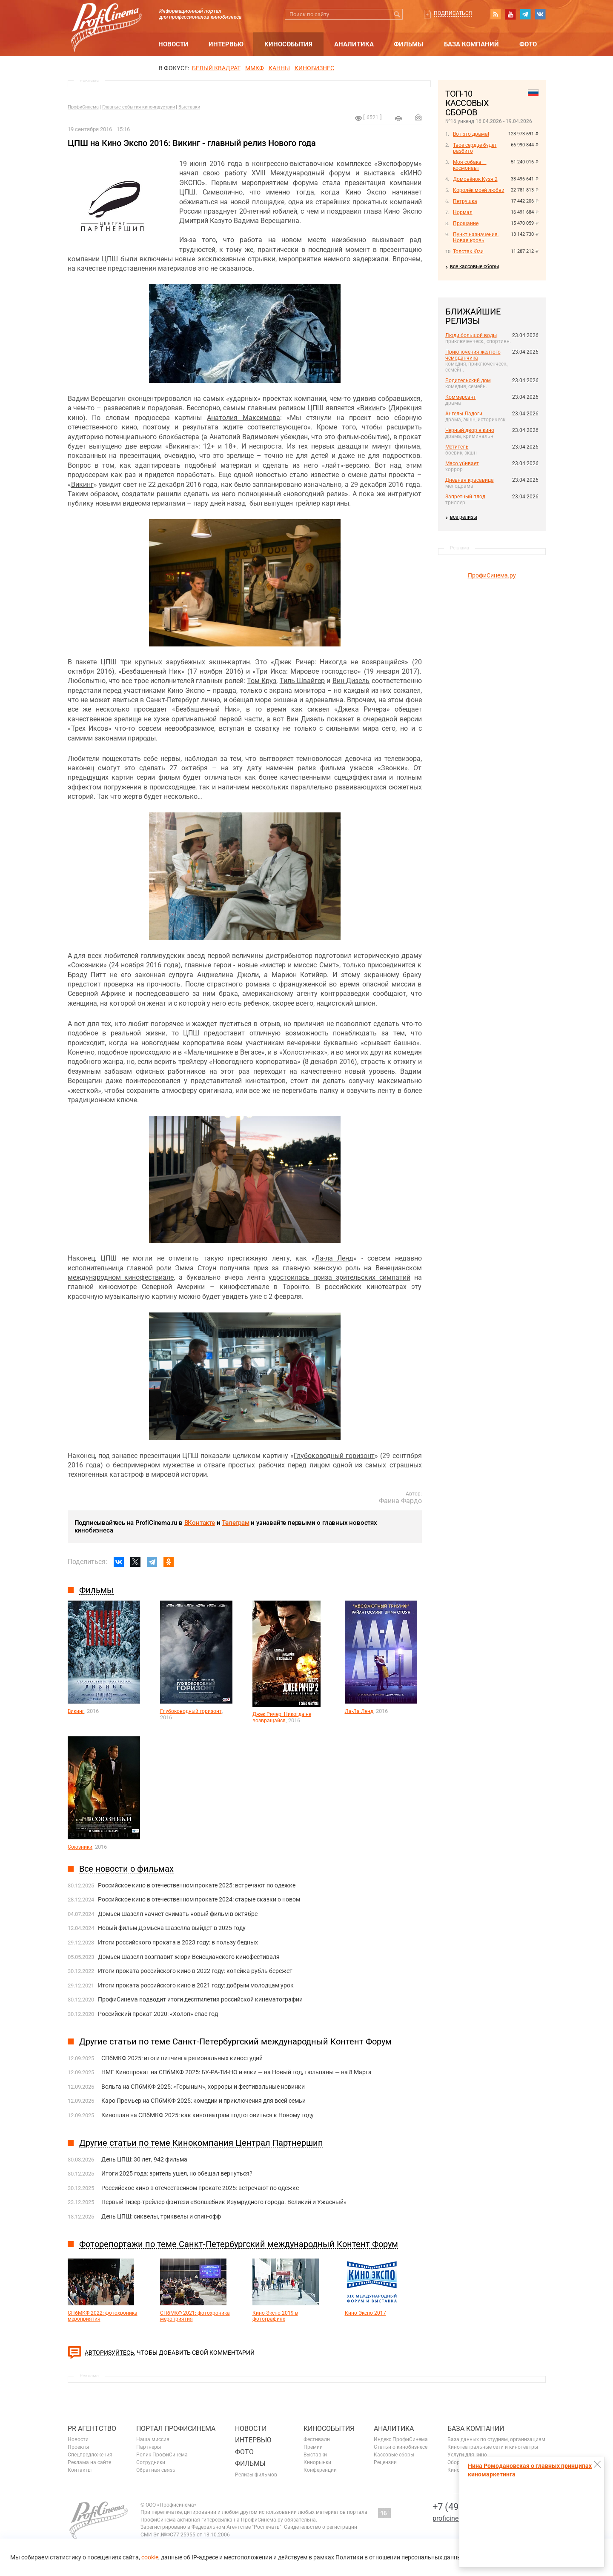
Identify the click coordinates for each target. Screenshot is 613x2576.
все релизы (463, 517)
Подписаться (453, 13)
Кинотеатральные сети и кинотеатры (492, 2447)
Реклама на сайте (89, 2462)
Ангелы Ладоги (463, 414)
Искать (397, 14)
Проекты (78, 2447)
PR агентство (92, 2428)
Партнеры (148, 2447)
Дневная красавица (469, 480)
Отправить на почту (418, 117)
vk (540, 14)
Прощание (465, 223)
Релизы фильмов (256, 2475)
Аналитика (354, 44)
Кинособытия (288, 44)
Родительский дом (468, 380)
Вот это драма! (471, 134)
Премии (313, 2447)
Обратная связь (155, 2470)
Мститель (457, 447)
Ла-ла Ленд (334, 1258)
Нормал (463, 212)
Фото (528, 44)
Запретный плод (465, 497)
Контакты (80, 2470)
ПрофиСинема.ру (492, 575)
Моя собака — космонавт (470, 165)
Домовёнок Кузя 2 (475, 179)
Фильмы (408, 44)
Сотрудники (150, 2462)
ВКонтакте (199, 1523)
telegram (525, 14)
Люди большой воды (471, 335)
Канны (279, 68)
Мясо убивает (462, 463)
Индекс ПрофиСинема (401, 2439)
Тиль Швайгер (302, 681)
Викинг (371, 408)
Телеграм (235, 1523)
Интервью (226, 44)
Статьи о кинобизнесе (400, 2447)
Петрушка (465, 201)
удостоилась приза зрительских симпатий (339, 1277)
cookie (149, 2557)
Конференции (320, 2470)
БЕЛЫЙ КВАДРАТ (216, 68)
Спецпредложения (90, 2455)
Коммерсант (460, 397)
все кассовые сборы (474, 266)
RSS (495, 14)
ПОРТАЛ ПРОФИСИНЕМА (175, 2428)
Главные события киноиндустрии (138, 107)
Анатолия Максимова (243, 418)
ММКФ (254, 68)
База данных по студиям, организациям (496, 2439)
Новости (173, 44)
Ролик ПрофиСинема (162, 2455)
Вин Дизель (351, 681)
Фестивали (317, 2439)
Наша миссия (152, 2439)
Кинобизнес (314, 68)
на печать (398, 118)
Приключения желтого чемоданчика (473, 355)
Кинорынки (317, 2462)
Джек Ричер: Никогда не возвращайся (339, 662)
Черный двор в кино (469, 430)
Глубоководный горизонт (334, 1456)
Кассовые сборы (394, 2455)
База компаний (471, 44)
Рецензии (385, 2462)
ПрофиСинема (83, 107)
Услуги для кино (467, 2455)
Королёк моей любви (478, 190)
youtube (510, 14)
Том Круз (261, 681)
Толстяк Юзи (468, 251)
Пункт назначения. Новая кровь (476, 237)
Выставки (189, 107)
